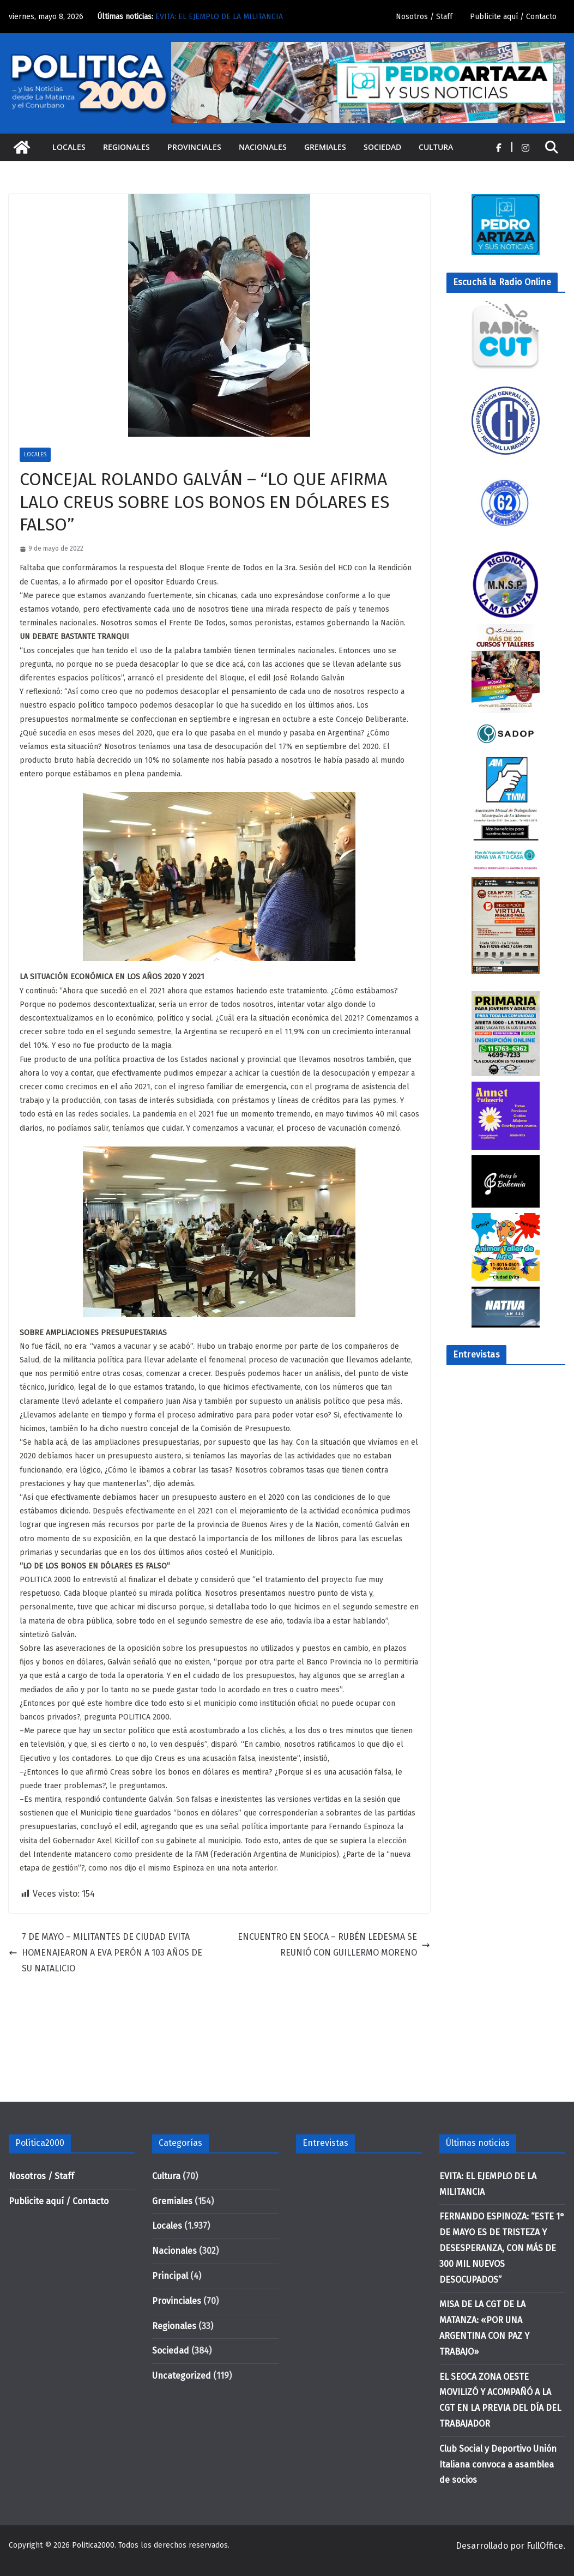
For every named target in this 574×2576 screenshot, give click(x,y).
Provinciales (194, 147)
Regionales (126, 147)
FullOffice (545, 2546)
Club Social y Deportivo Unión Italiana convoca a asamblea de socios (498, 2464)
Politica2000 (93, 2545)
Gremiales (325, 147)
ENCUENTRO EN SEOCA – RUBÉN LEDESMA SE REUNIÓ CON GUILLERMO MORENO (334, 1945)
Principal (170, 2276)
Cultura (436, 147)
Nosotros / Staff (424, 16)
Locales (69, 147)
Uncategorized (181, 2375)
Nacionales (263, 147)
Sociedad (382, 147)
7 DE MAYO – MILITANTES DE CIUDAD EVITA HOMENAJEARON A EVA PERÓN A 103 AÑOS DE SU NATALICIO (105, 1953)
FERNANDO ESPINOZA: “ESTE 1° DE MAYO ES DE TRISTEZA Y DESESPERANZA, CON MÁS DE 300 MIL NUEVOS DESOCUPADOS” (502, 2247)
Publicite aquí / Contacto (513, 16)
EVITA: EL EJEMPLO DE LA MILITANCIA (219, 16)
